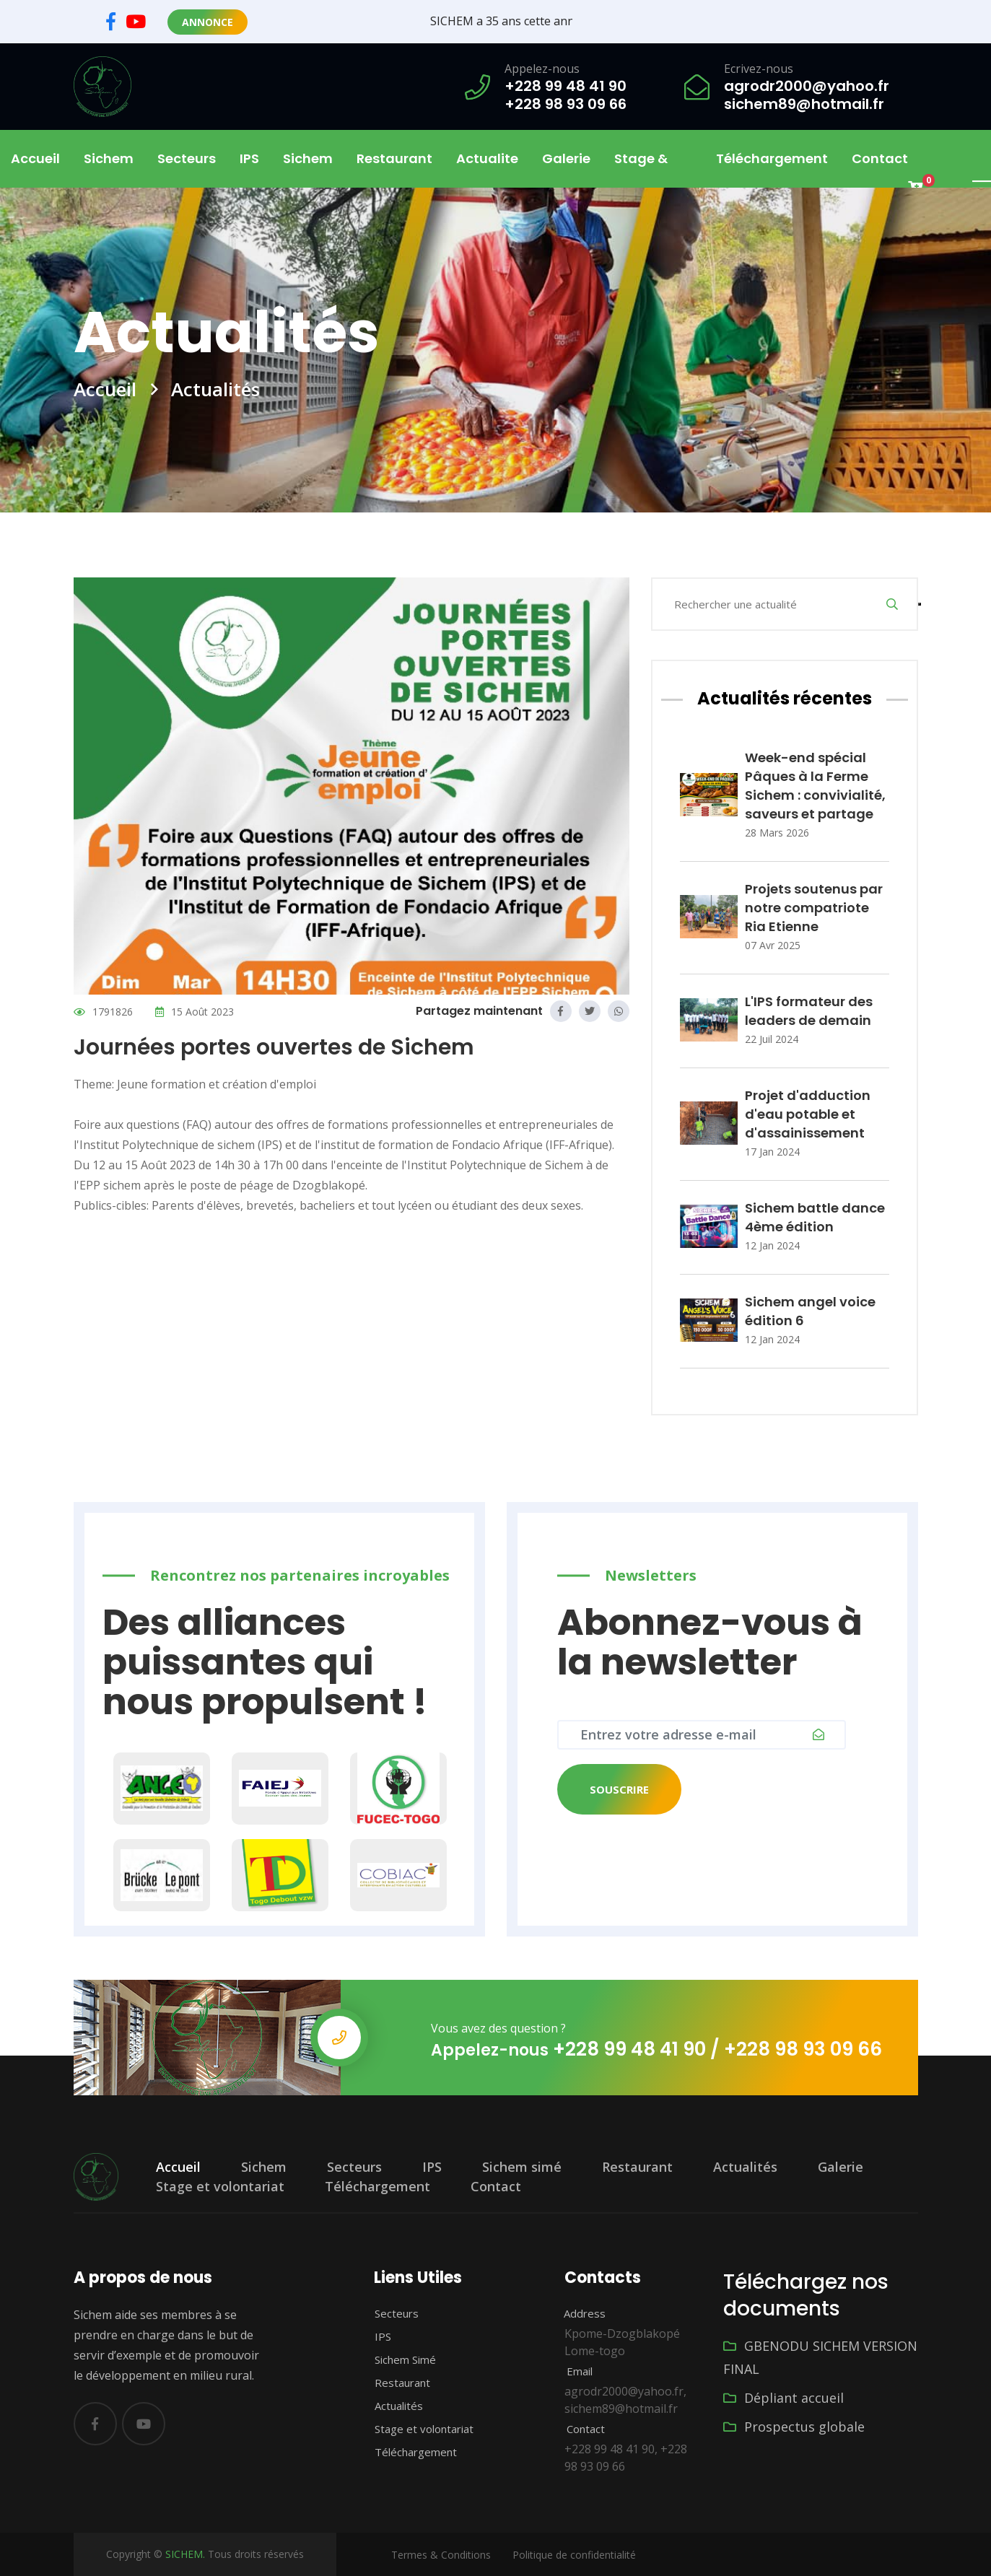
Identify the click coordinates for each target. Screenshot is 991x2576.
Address (577, 2313)
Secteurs (354, 2166)
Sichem (264, 2166)
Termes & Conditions (441, 2555)
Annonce (207, 22)
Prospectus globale (794, 2426)
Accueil (35, 158)
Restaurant (394, 158)
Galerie (566, 158)
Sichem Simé (397, 2359)
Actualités (745, 2166)
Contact (880, 158)
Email (571, 2371)
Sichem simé (522, 2166)
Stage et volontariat (220, 2186)
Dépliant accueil (783, 2397)
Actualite (487, 158)
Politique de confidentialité (574, 2555)
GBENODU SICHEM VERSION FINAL (820, 2357)
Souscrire (619, 1789)
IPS (249, 158)
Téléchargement (772, 158)
